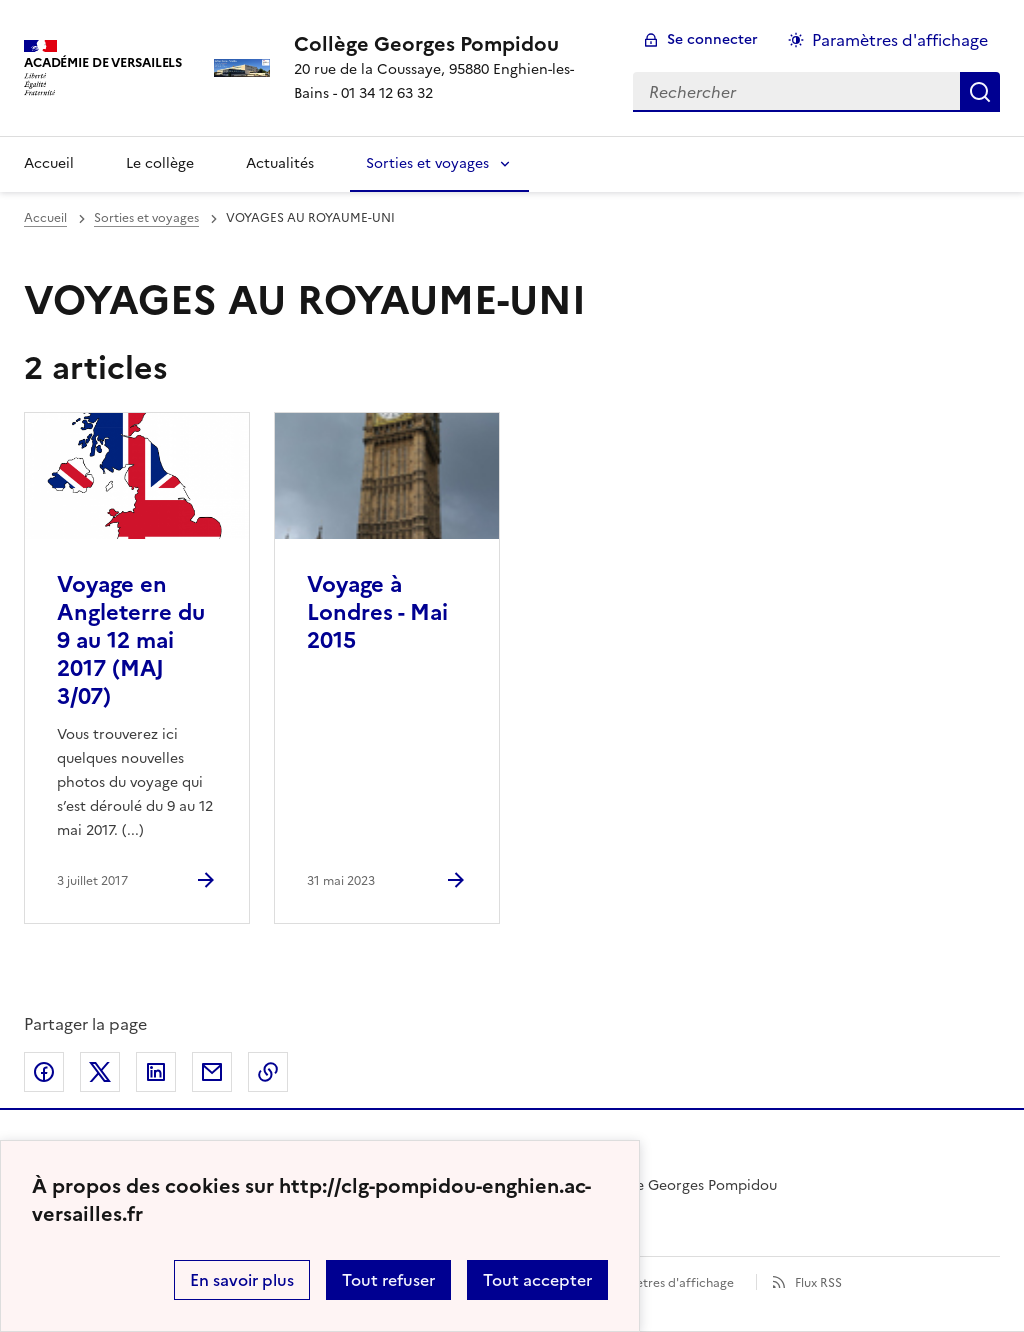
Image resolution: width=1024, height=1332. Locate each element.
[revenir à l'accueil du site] (448, 44)
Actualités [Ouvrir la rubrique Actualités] (280, 163)
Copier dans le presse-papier (268, 1072)
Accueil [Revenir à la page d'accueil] (49, 163)
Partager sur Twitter (100, 1072)
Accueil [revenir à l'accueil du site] (45, 218)
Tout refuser (388, 1280)
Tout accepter (537, 1280)
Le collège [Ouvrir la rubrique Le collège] (160, 163)
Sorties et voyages (427, 163)
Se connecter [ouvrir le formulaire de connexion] (712, 39)
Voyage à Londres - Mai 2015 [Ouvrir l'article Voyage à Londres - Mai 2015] (377, 612)
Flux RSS (818, 1283)
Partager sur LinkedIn (156, 1072)
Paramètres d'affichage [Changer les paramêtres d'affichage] (900, 40)
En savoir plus (242, 1280)
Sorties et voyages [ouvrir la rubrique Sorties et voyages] (146, 218)
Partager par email (212, 1072)
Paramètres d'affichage (666, 1283)
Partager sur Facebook (44, 1072)
